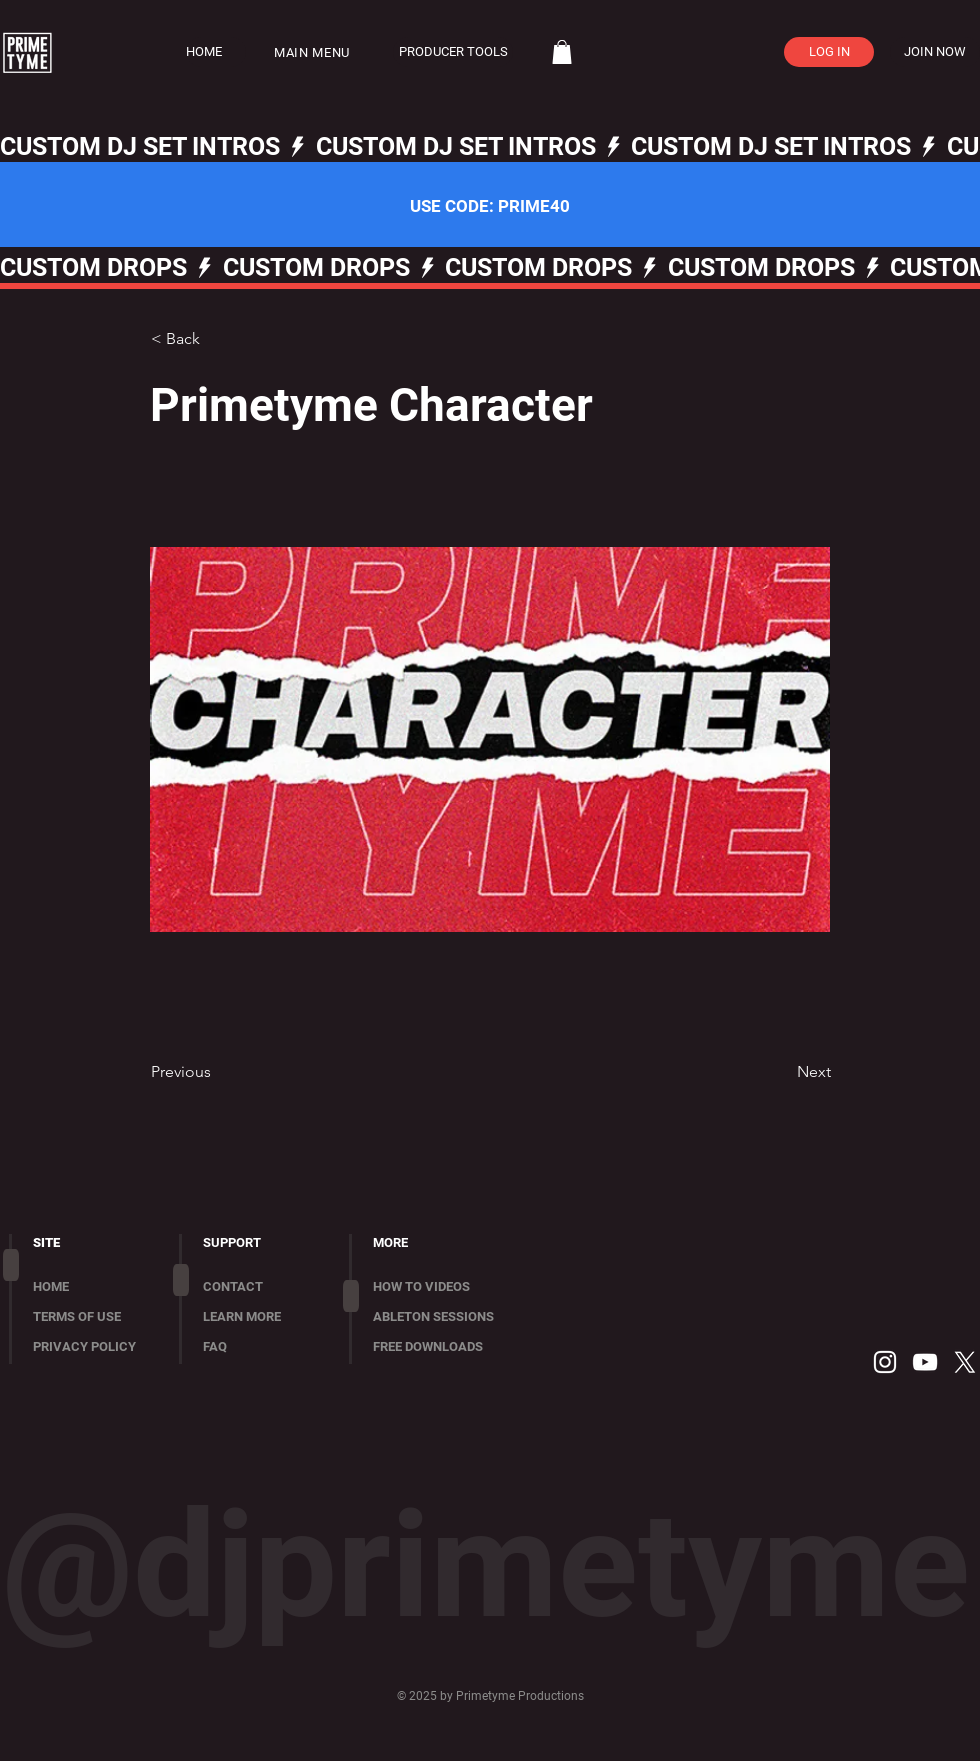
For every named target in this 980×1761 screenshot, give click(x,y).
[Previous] (217, 1072)
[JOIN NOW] (935, 52)
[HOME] (216, 52)
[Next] (781, 1072)
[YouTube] (925, 1362)
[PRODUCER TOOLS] (453, 52)
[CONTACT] (263, 1287)
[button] (324, 52)
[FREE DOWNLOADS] (448, 1347)
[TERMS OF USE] (93, 1317)
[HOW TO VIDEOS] (448, 1287)
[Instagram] (885, 1362)
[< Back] (217, 339)
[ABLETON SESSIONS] (448, 1317)
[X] (965, 1362)
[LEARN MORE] (263, 1317)
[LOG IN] (829, 52)
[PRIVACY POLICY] (93, 1347)
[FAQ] (263, 1347)
